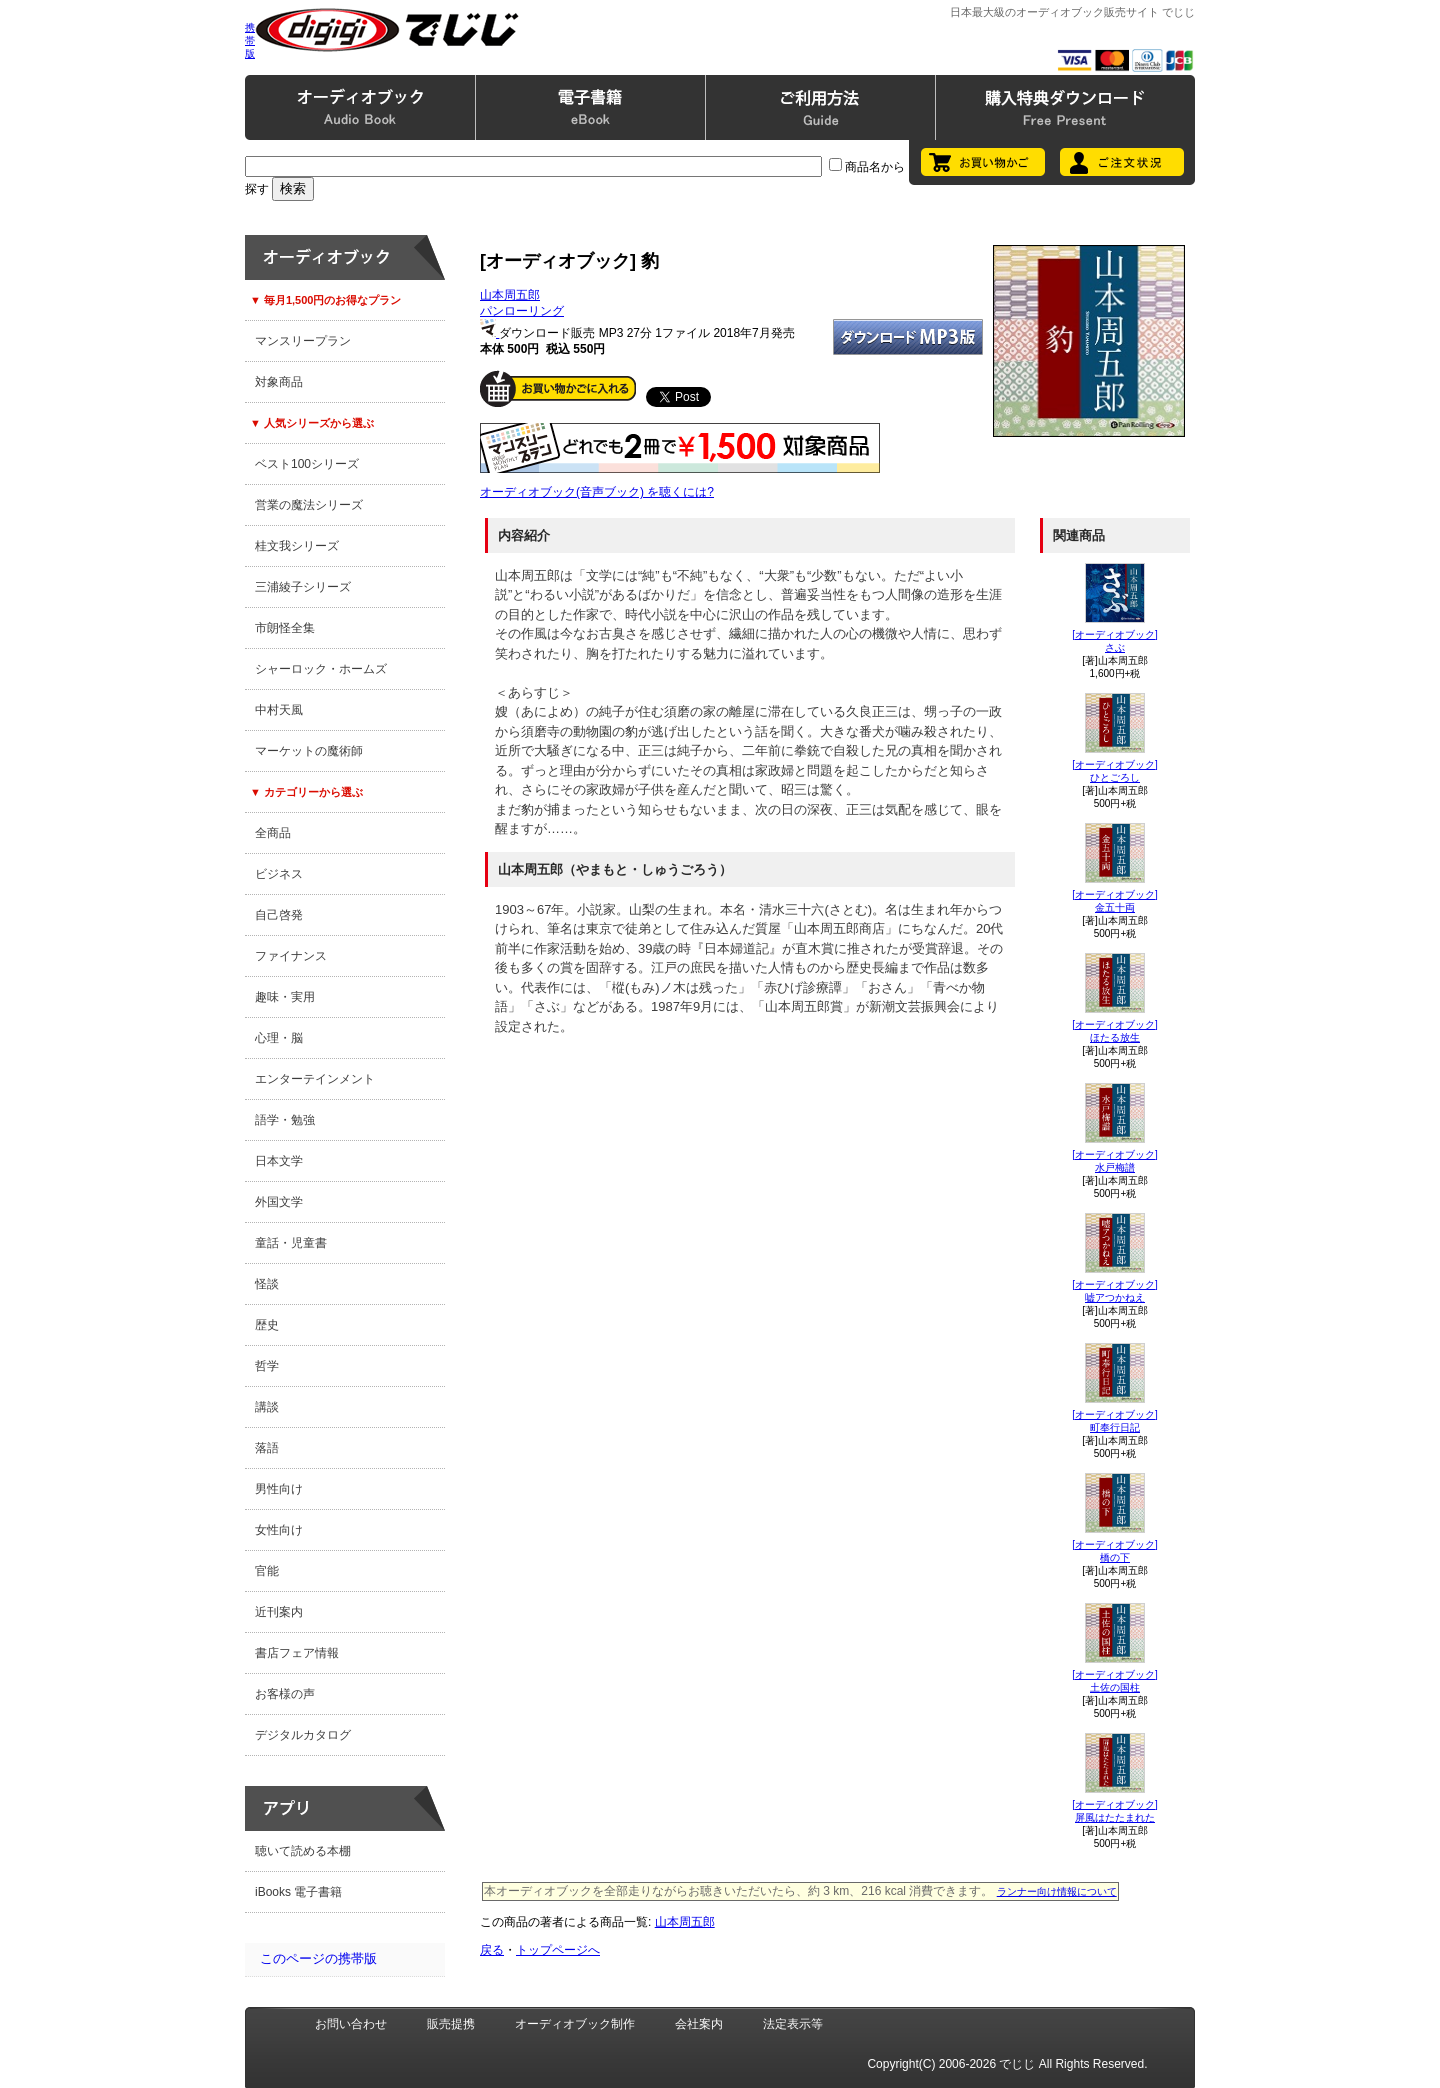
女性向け (279, 1530)
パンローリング (522, 311)
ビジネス (279, 874)
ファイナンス (291, 956)
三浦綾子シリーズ (303, 587)
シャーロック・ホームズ (321, 669)
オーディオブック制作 (575, 2024)
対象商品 (279, 382)
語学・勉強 (285, 1120)
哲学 (267, 1366)
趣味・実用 (285, 997)
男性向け (279, 1489)
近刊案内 (279, 1612)
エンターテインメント (315, 1079)
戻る (492, 1950)
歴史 (267, 1325)
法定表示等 (793, 2024)
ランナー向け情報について (1057, 1891)
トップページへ (558, 1950)
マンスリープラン (303, 341)
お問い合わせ (351, 2024)
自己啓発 (279, 915)
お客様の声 (285, 1694)
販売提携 (451, 2024)
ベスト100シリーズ (307, 464)
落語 (267, 1448)
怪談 (267, 1284)
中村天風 (279, 710)
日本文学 (279, 1161)
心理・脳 (279, 1038)
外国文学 (279, 1202)
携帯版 (250, 40)
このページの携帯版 (318, 1958)
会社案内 (699, 2024)
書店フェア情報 (297, 1653)
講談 (267, 1407)
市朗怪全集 (285, 628)
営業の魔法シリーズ (309, 505)
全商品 (273, 833)
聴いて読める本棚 (303, 1851)
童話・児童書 (291, 1243)
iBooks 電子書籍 (298, 1892)
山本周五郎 (510, 295)
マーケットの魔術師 (309, 751)
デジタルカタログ (303, 1735)
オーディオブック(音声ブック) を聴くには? (597, 492)
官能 (267, 1571)
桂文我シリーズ (297, 546)
